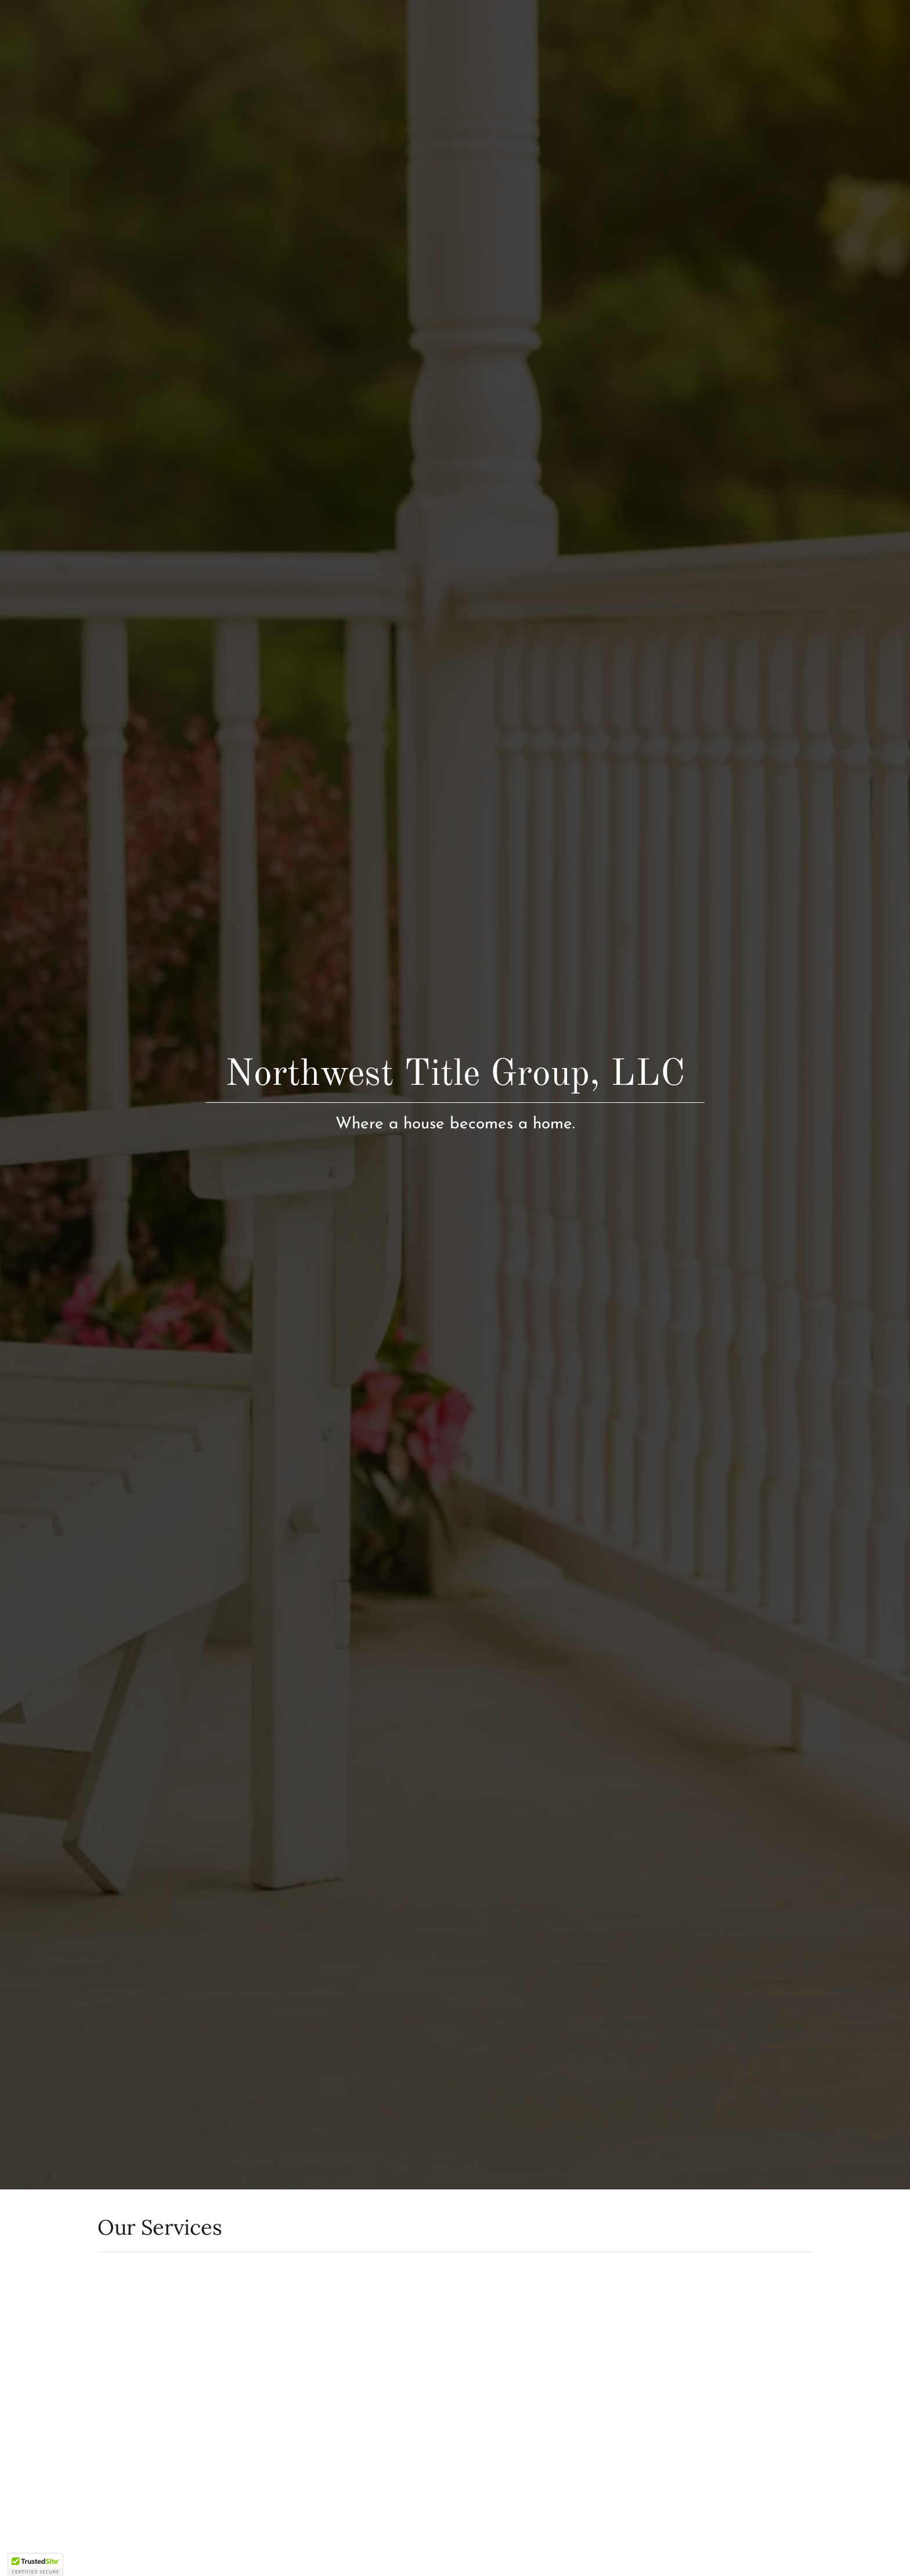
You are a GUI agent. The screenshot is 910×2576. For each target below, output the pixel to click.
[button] (35, 2565)
